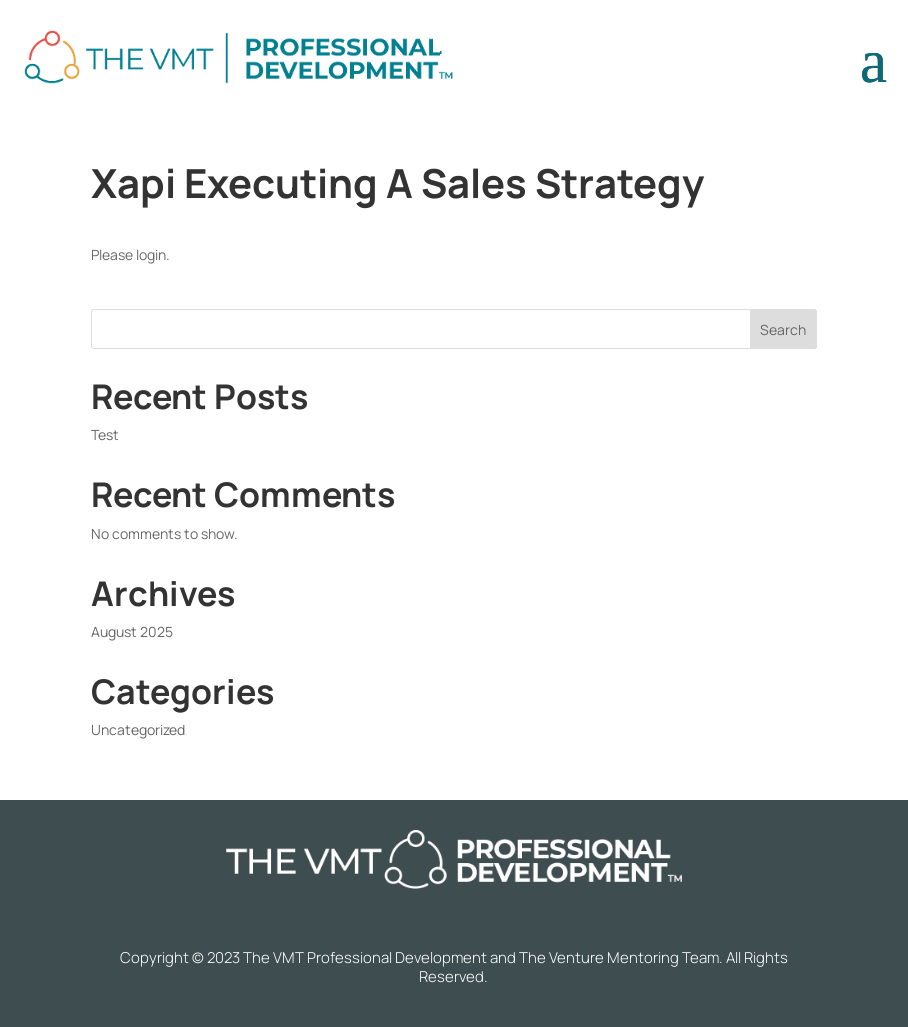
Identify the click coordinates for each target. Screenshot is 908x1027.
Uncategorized (138, 729)
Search (783, 329)
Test (105, 434)
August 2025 (132, 631)
